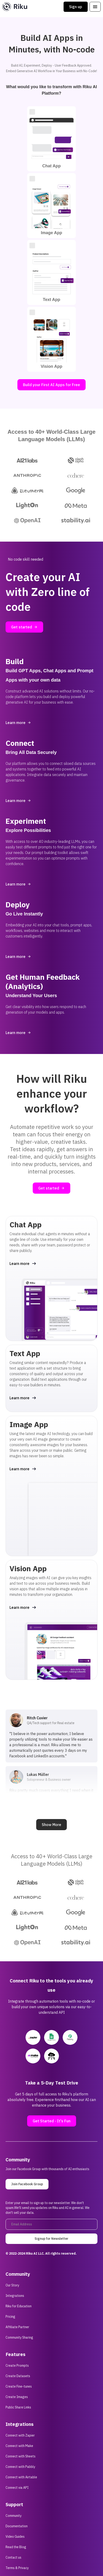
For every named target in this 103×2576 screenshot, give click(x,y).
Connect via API (17, 2488)
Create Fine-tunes (19, 2386)
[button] (95, 7)
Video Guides (15, 2536)
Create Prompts (17, 2365)
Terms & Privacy (17, 2568)
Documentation (17, 2526)
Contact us (13, 2557)
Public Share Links (18, 2407)
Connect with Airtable (21, 2477)
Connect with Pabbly (20, 2467)
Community (14, 2516)
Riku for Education (19, 2306)
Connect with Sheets (20, 2456)
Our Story (12, 2285)
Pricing (10, 2316)
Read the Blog (16, 2547)
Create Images (17, 2397)
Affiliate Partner (17, 2327)
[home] (14, 6)
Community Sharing (19, 2337)
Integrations (15, 2296)
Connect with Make (19, 2446)
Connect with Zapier (20, 2435)
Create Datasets (18, 2376)
